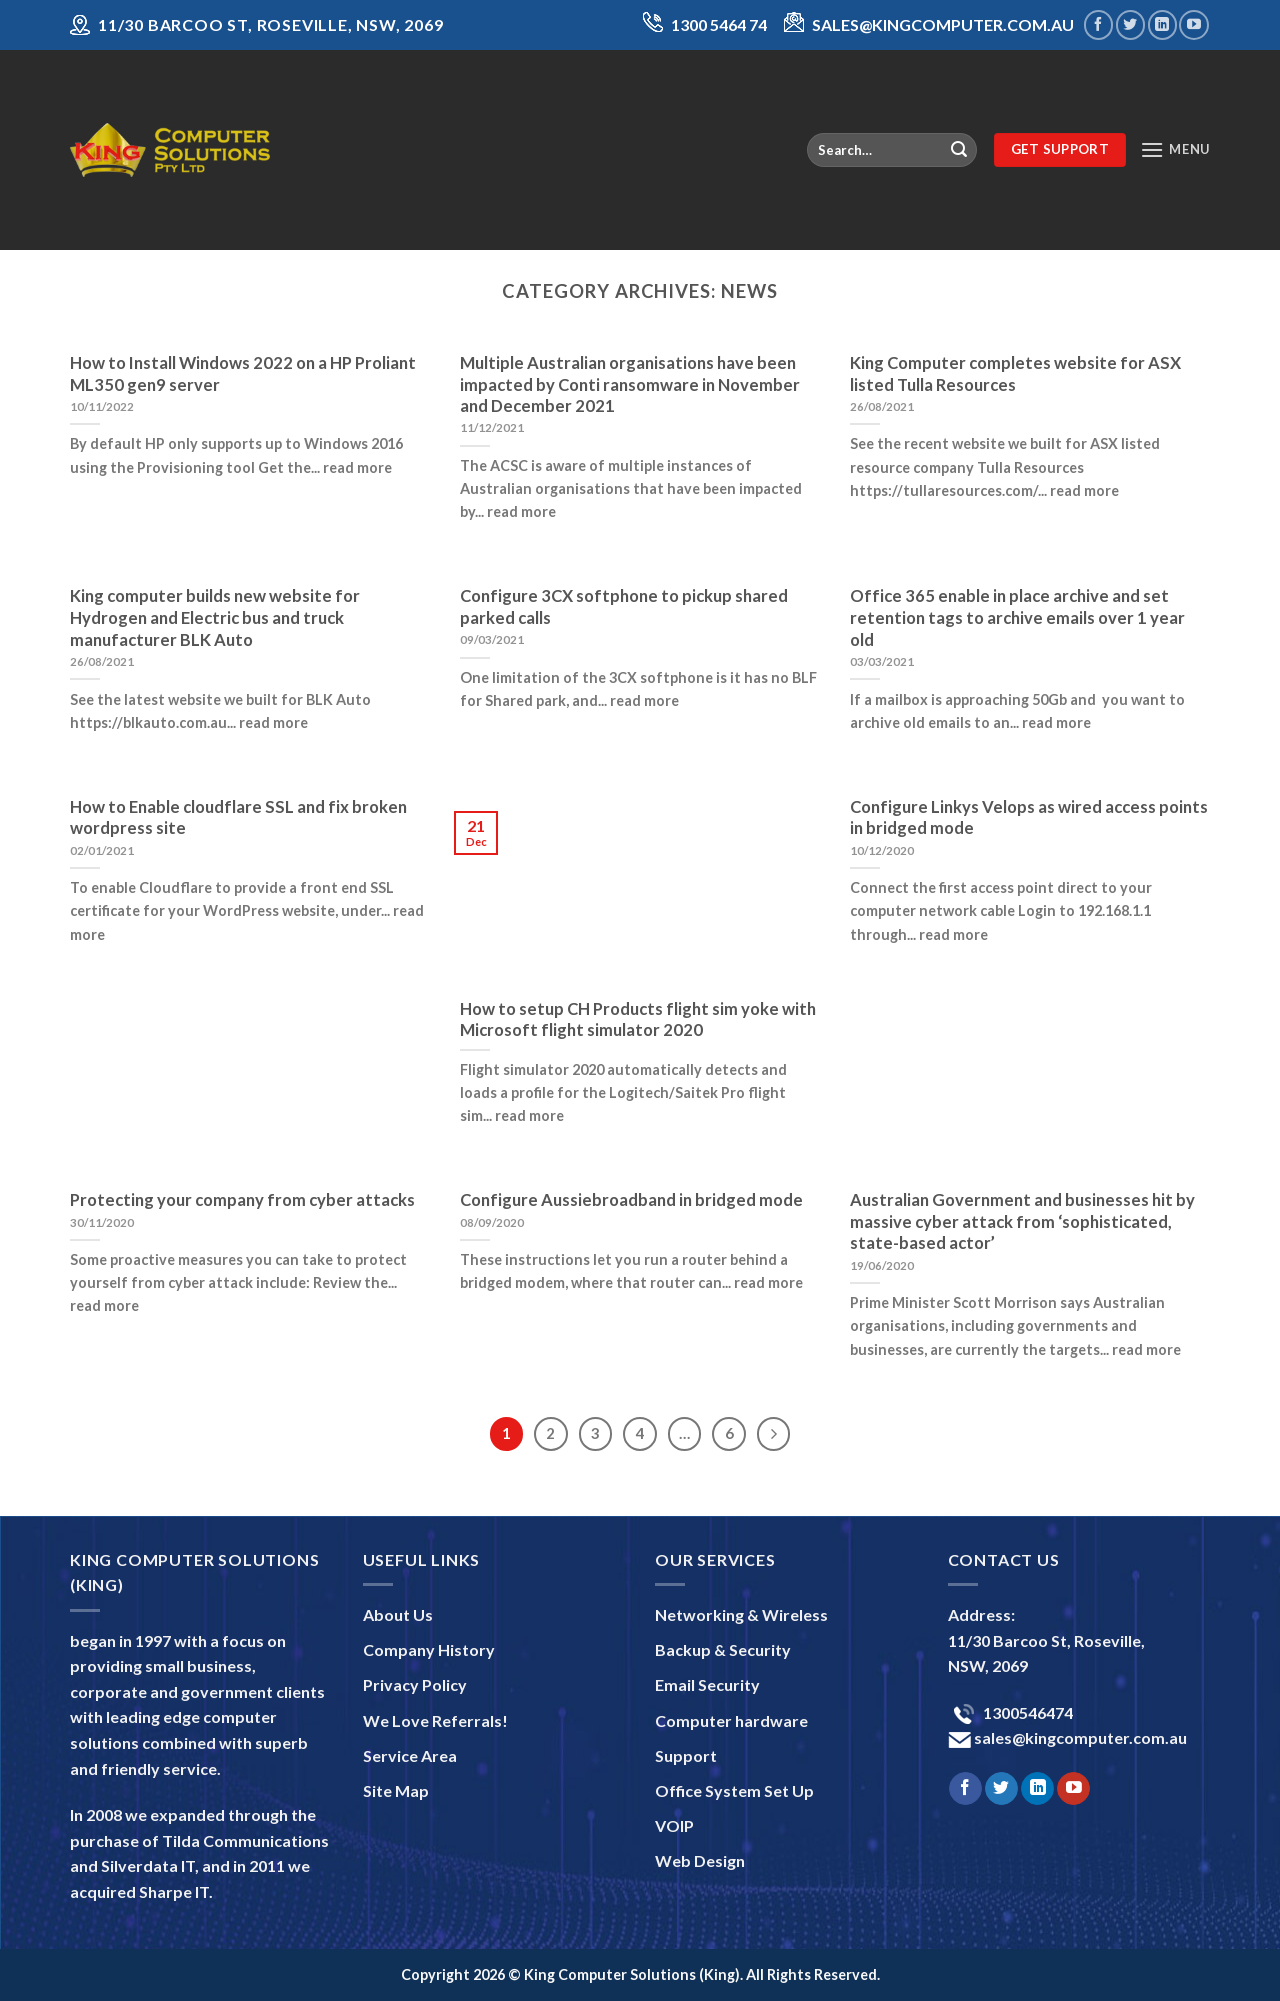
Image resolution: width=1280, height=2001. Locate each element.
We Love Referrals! (435, 1720)
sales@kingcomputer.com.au (1079, 1737)
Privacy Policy (415, 1684)
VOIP (674, 1825)
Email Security (707, 1684)
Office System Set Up (734, 1790)
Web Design (700, 1860)
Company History (429, 1649)
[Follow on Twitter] (1130, 24)
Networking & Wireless (741, 1614)
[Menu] (1175, 149)
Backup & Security (723, 1649)
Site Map (396, 1790)
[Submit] (959, 150)
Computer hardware (731, 1720)
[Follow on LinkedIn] (1162, 24)
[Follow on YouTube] (1193, 24)
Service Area (410, 1755)
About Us (398, 1614)
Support (686, 1755)
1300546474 (1026, 1712)
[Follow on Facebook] (1098, 24)
